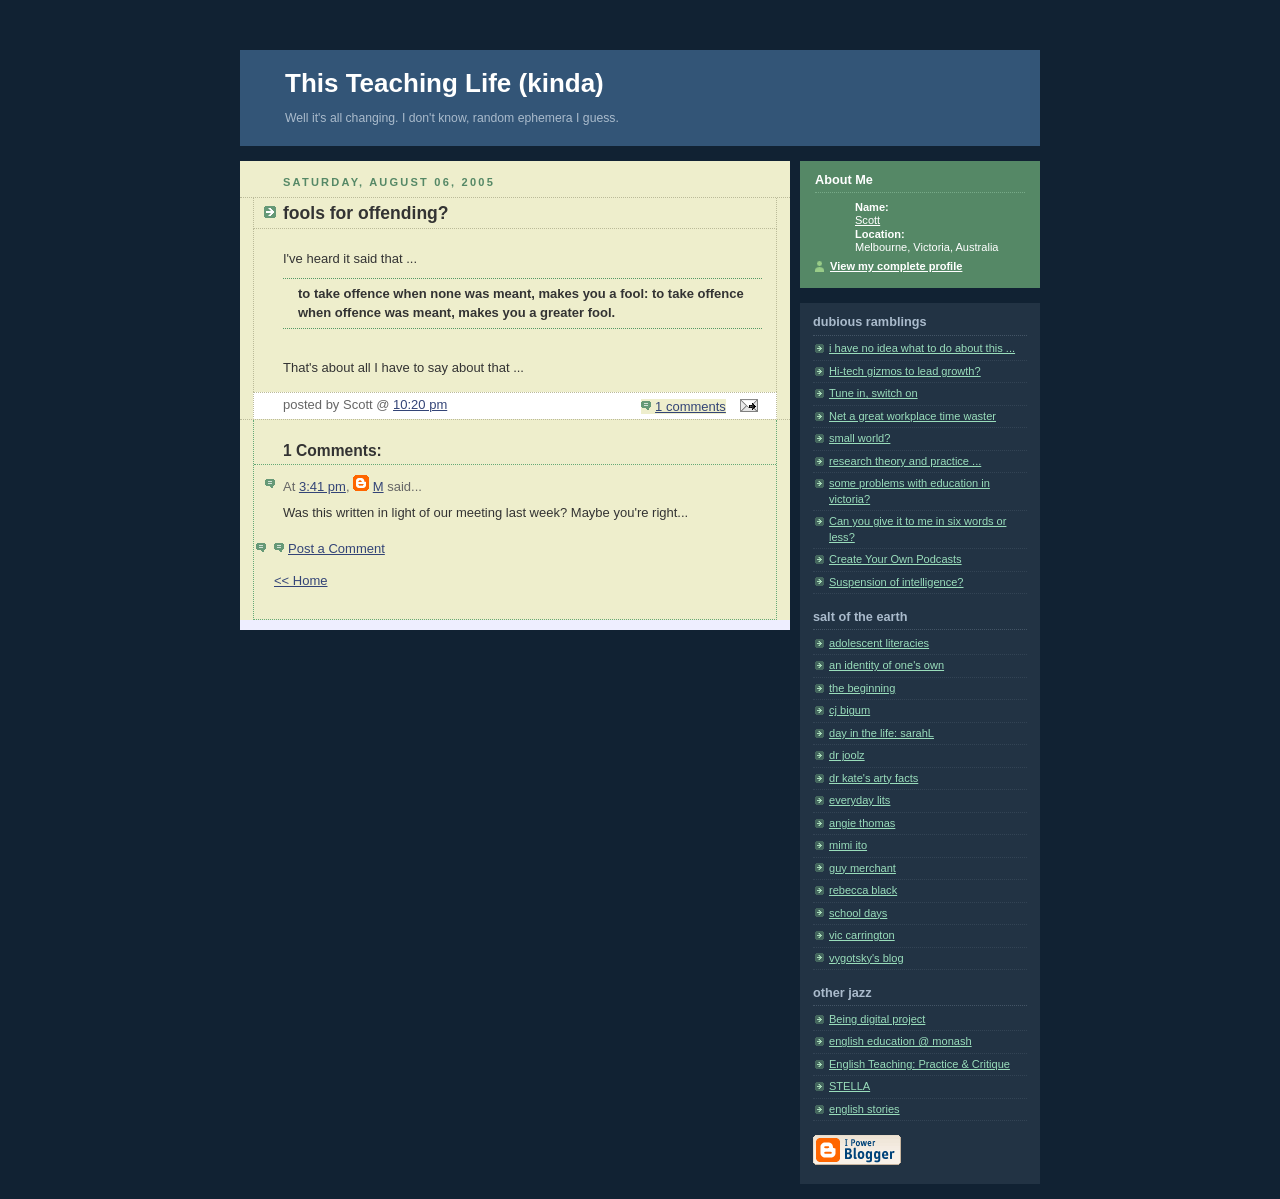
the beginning (862, 688)
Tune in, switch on (873, 393)
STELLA (849, 1086)
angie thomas (862, 823)
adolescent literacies (879, 643)
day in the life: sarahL (881, 733)
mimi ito (848, 845)
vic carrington (862, 935)
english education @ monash (900, 1041)
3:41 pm (322, 486)
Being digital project (877, 1019)
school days (858, 913)
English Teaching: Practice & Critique (919, 1064)
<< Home (300, 580)
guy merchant (862, 868)
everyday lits (859, 800)
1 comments (690, 406)
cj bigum (849, 710)
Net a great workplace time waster (912, 416)
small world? (859, 438)
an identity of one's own (886, 665)
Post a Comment (336, 548)
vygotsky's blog (866, 958)
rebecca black (863, 890)
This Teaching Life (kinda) (444, 83)
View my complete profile (896, 266)
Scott (867, 220)
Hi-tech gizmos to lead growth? (905, 371)
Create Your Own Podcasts (895, 559)
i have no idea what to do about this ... (922, 348)
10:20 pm (420, 404)
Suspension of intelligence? (896, 582)
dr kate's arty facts (873, 778)
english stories (864, 1109)
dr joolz (847, 755)
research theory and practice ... (905, 461)
